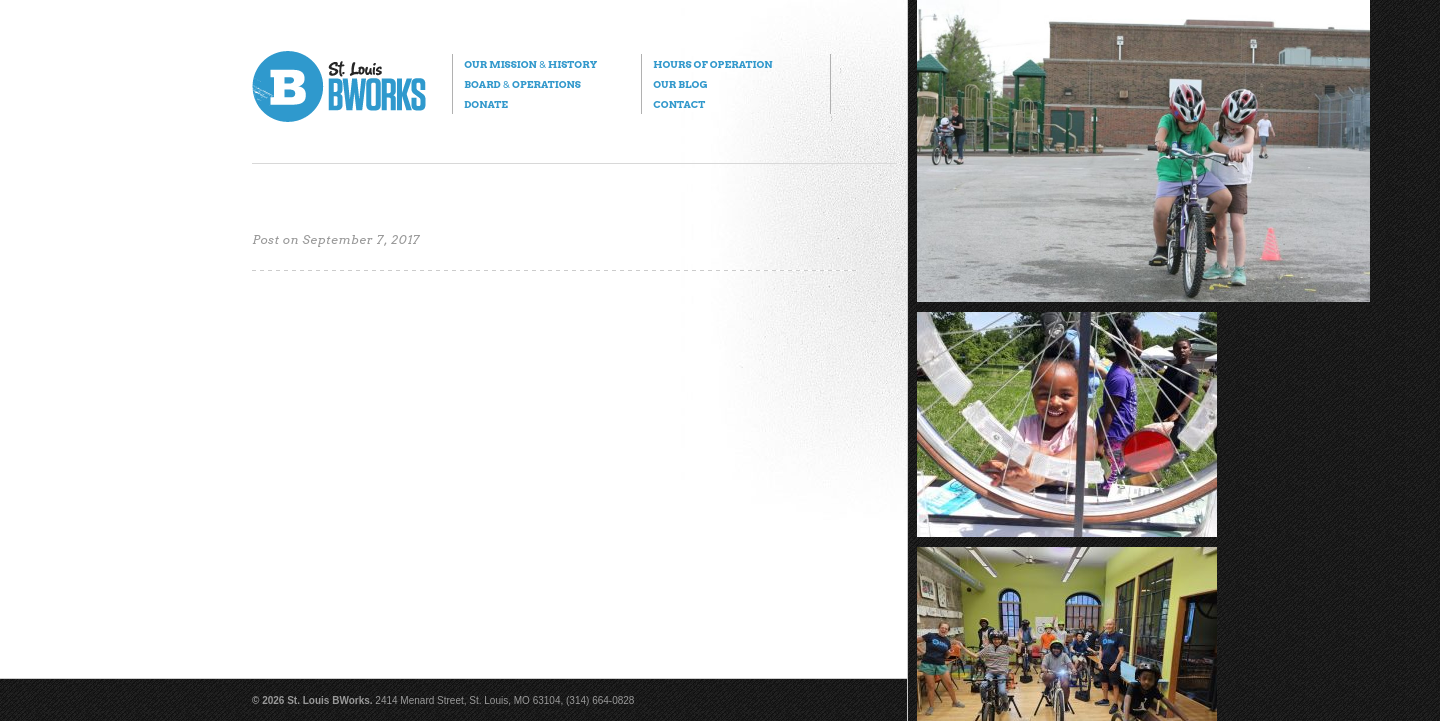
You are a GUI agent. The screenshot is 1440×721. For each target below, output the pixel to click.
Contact (679, 104)
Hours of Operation (712, 64)
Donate (486, 104)
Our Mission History (530, 64)
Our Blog (680, 84)
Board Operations (522, 84)
